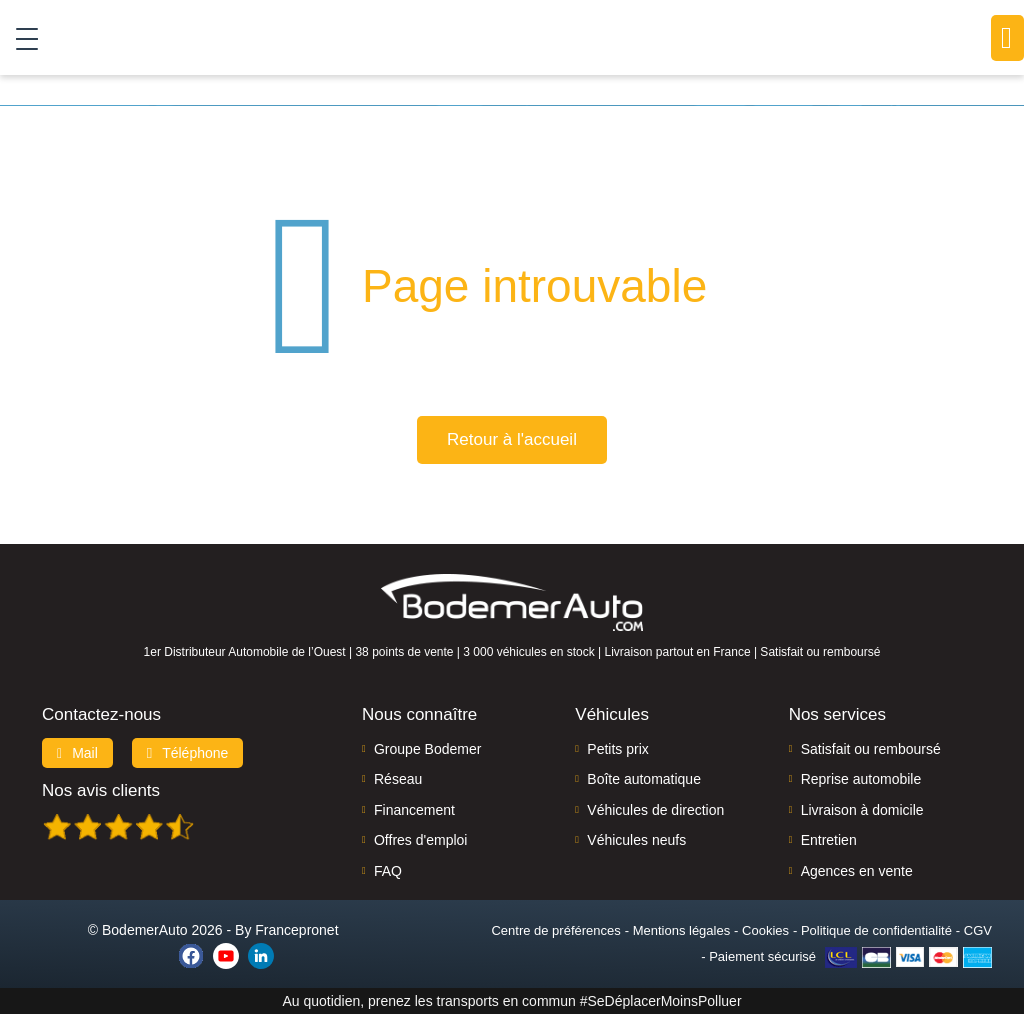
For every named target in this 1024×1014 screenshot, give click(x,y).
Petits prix (617, 749)
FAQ (388, 871)
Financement (414, 810)
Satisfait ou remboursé (871, 749)
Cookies (765, 930)
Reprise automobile (861, 779)
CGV (978, 930)
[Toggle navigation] (19, 38)
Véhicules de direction (655, 810)
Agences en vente (857, 871)
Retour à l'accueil (512, 439)
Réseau (398, 779)
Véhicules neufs (636, 840)
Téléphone (188, 753)
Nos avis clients (101, 790)
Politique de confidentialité (876, 930)
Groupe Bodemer (427, 749)
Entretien (829, 840)
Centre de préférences (555, 930)
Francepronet (296, 930)
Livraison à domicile (862, 810)
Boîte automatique (644, 779)
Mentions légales (682, 930)
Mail (77, 753)
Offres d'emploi (420, 840)
